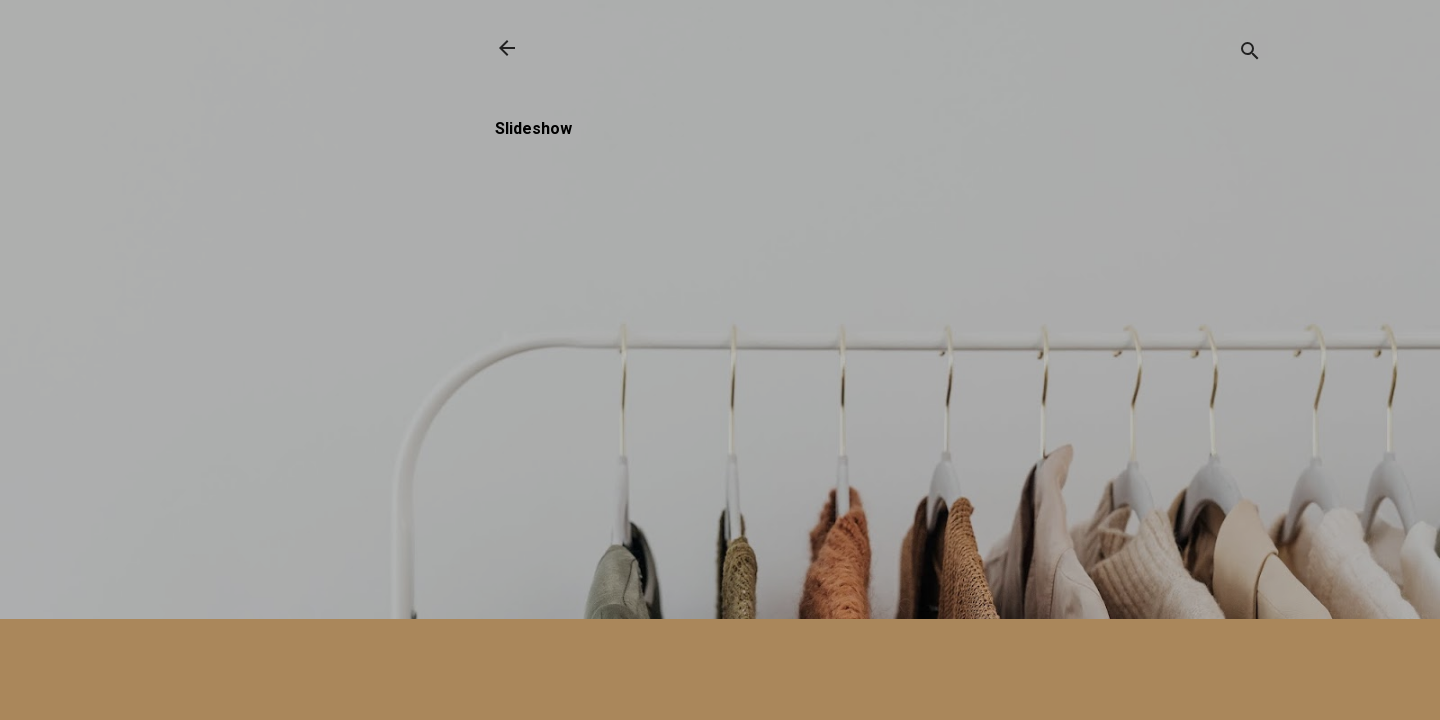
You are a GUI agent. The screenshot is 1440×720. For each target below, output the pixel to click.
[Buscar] (1250, 54)
